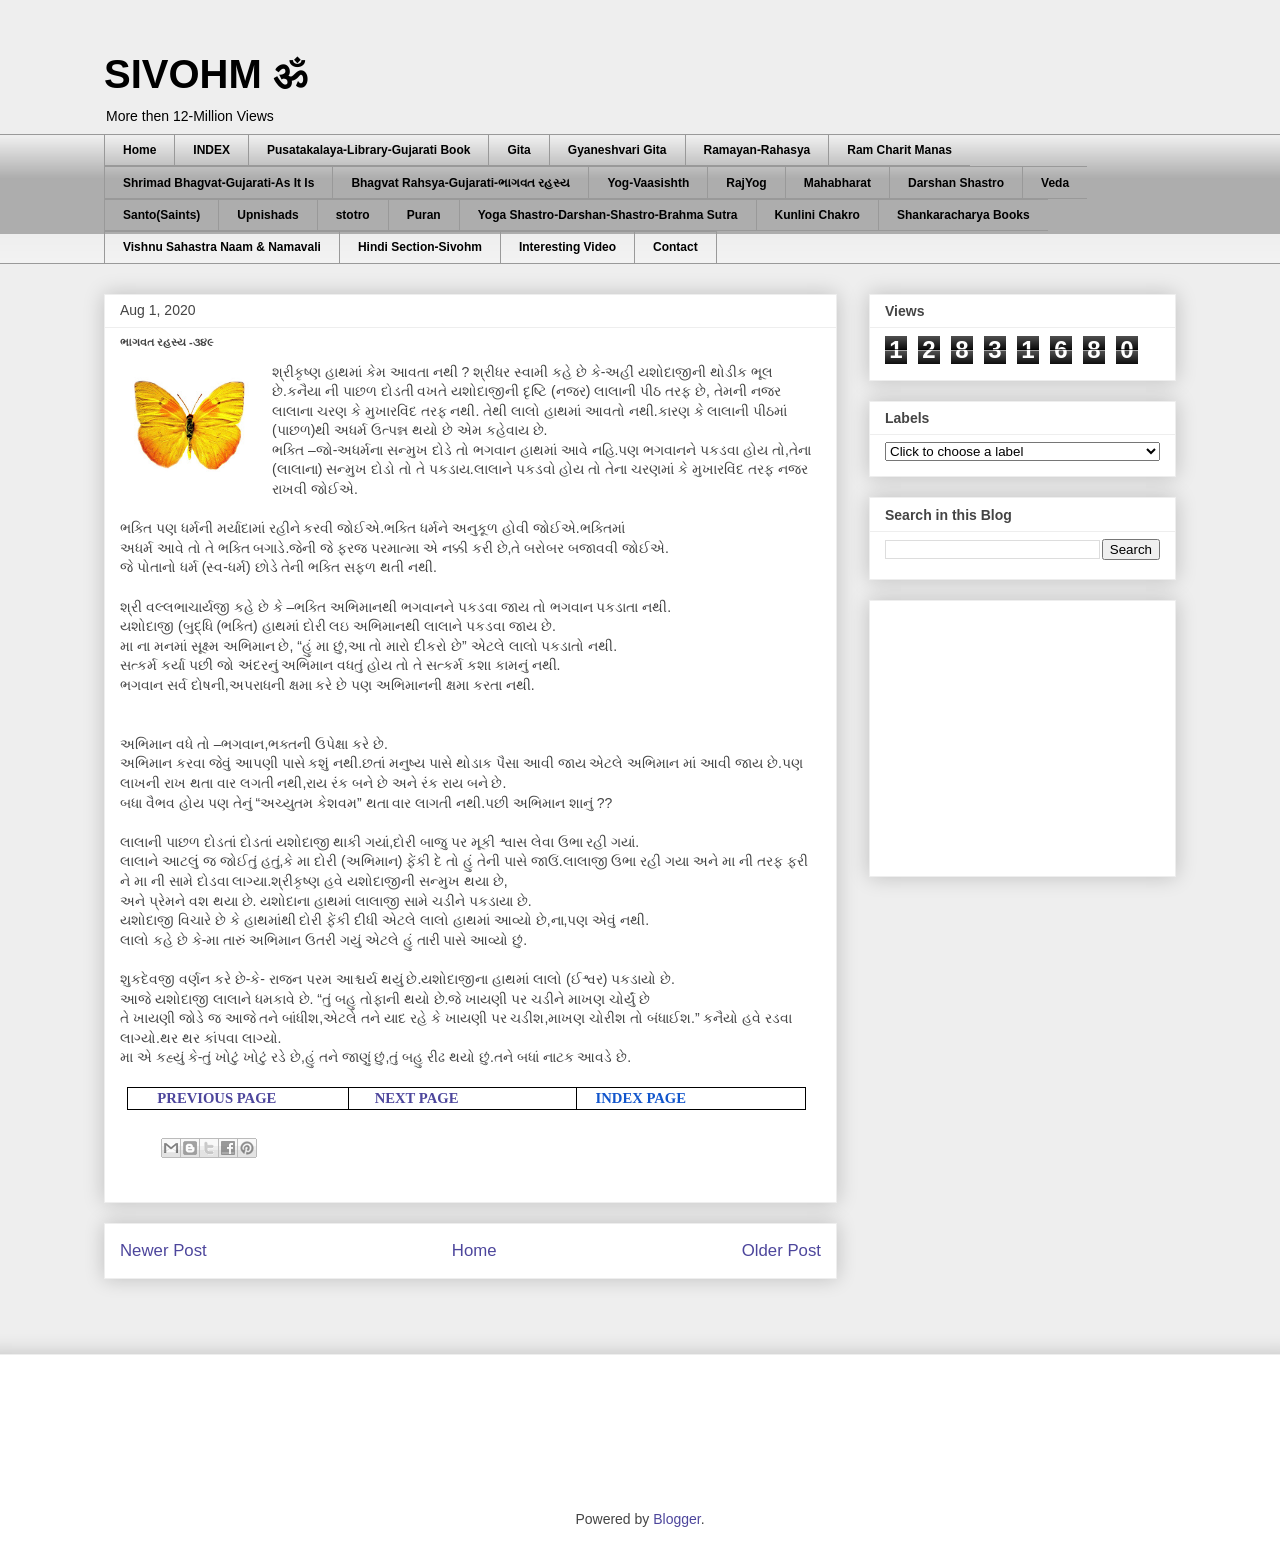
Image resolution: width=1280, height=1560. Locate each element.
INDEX (211, 150)
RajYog (746, 183)
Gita (518, 150)
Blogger (676, 1519)
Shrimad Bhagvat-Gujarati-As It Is (218, 183)
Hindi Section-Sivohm (420, 247)
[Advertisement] (1035, 733)
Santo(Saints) (161, 215)
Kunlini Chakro (817, 215)
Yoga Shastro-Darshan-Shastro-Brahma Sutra (608, 215)
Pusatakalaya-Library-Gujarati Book (368, 150)
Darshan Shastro (956, 183)
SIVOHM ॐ (206, 74)
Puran (424, 215)
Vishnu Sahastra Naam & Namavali (222, 247)
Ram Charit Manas (899, 150)
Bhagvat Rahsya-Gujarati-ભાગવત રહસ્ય (460, 183)
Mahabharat (837, 183)
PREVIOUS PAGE (216, 1098)
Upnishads (267, 215)
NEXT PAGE (417, 1098)
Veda (1055, 183)
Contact (675, 247)
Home (139, 150)
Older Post (781, 1250)
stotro (353, 215)
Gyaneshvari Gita (617, 150)
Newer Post (163, 1250)
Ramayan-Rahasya (757, 150)
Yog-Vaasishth (648, 183)
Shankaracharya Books (963, 215)
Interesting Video (567, 247)
